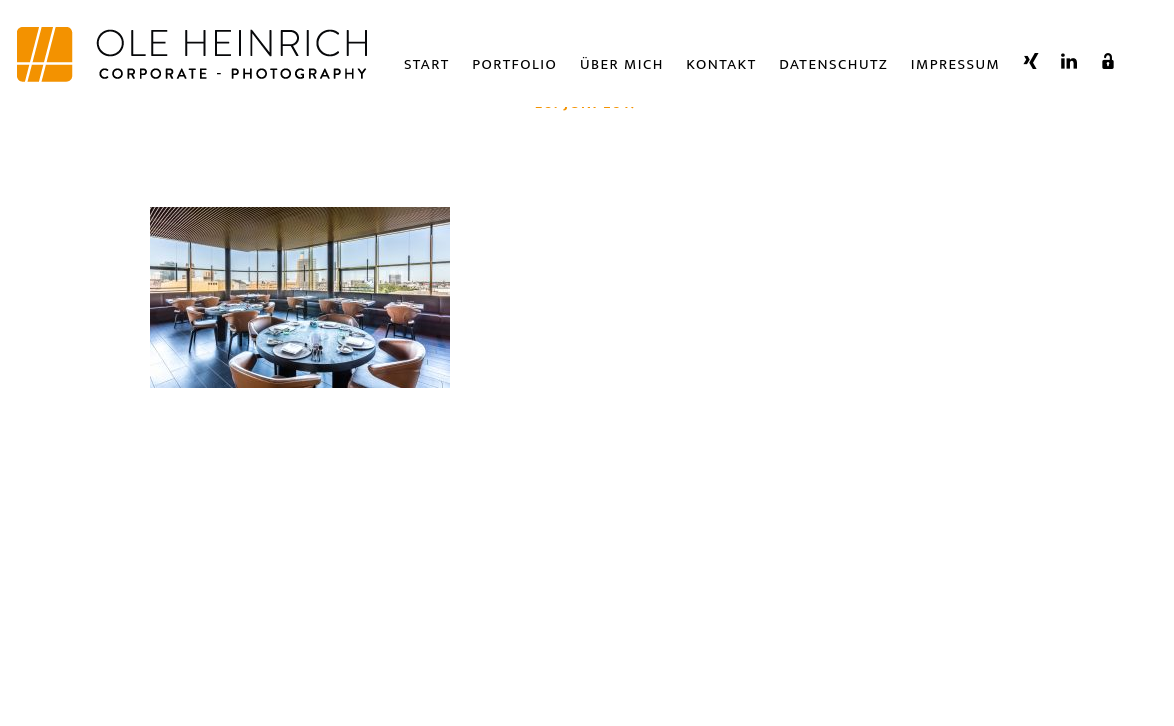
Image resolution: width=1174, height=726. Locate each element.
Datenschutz (833, 64)
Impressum (956, 64)
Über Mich (622, 64)
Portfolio (514, 64)
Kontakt (721, 64)
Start (427, 64)
